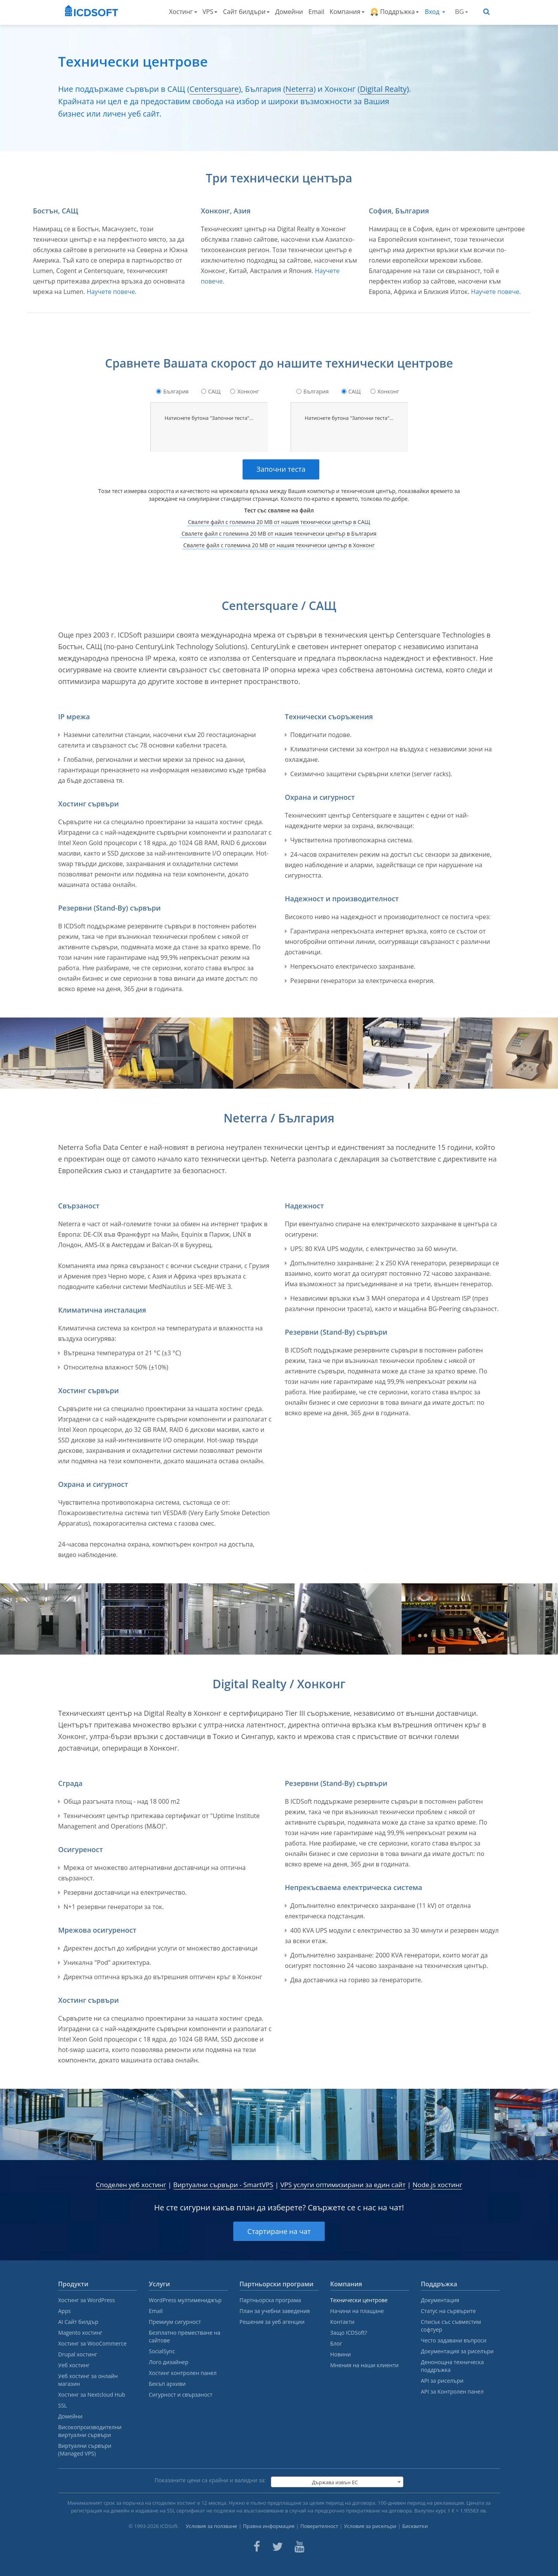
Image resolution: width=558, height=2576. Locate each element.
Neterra (299, 89)
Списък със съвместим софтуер (451, 2325)
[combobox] (337, 2481)
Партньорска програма (270, 2300)
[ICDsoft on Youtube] (299, 2546)
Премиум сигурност (175, 2321)
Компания (347, 11)
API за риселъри (442, 2380)
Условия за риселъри (370, 2526)
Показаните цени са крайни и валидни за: (210, 2480)
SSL (62, 2405)
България (175, 391)
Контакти (342, 2321)
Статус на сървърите (448, 2311)
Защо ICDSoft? (348, 2332)
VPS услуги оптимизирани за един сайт (342, 2184)
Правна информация (268, 2526)
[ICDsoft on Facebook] (256, 2546)
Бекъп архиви (167, 2383)
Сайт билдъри (246, 11)
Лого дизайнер (168, 2362)
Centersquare (214, 89)
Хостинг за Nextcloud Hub (91, 2394)
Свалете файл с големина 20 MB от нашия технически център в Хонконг (279, 545)
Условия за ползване (211, 2526)
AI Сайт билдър (78, 2321)
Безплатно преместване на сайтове (184, 2336)
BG (461, 11)
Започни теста (281, 469)
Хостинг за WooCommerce (92, 2343)
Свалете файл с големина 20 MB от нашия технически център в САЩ (279, 522)
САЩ (214, 391)
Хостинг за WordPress (86, 2300)
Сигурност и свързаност (180, 2394)
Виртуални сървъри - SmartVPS (223, 2184)
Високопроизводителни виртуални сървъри (90, 2431)
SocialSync (162, 2351)
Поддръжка (394, 11)
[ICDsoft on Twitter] (277, 2546)
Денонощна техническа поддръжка (452, 2365)
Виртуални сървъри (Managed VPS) (84, 2449)
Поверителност (319, 2526)
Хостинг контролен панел (183, 2373)
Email (316, 11)
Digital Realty (383, 89)
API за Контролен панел (452, 2391)
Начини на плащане (357, 2311)
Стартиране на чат (278, 2231)
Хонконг (248, 391)
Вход (435, 11)
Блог (336, 2343)
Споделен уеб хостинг (131, 2184)
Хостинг (183, 11)
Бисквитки (415, 2526)
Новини (340, 2354)
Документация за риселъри (457, 2351)
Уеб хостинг (74, 2365)
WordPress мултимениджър (185, 2300)
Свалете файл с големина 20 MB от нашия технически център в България (278, 533)
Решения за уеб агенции (272, 2321)
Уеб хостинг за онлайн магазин (88, 2379)
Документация (440, 2300)
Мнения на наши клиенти (364, 2365)
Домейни (289, 11)
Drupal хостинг (77, 2354)
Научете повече (111, 291)
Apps (64, 2311)
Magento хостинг (80, 2332)
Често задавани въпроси (453, 2340)
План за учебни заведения (274, 2311)
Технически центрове (359, 2300)
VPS (210, 11)
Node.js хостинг (437, 2184)
